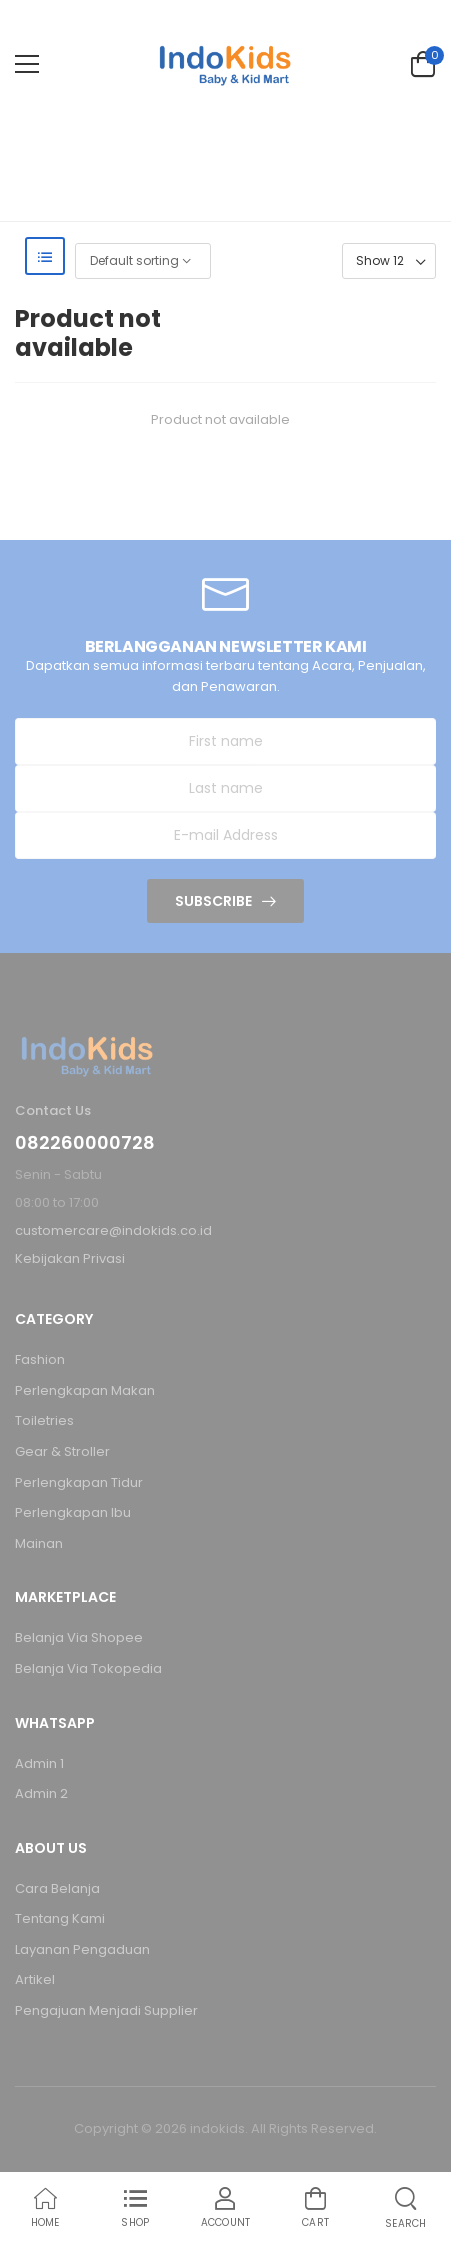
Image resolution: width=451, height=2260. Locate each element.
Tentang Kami (60, 1918)
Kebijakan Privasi (70, 1258)
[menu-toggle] (27, 64)
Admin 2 (41, 1793)
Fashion (40, 1359)
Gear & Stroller (62, 1451)
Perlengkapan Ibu (73, 1512)
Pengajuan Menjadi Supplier (106, 2010)
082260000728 (85, 1143)
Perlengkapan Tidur (79, 1482)
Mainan (39, 1543)
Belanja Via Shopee (79, 1637)
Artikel (35, 1979)
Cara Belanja (57, 1888)
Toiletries (44, 1420)
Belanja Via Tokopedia (88, 1668)
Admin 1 (39, 1763)
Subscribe (213, 901)
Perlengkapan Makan (85, 1390)
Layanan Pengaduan (82, 1949)
